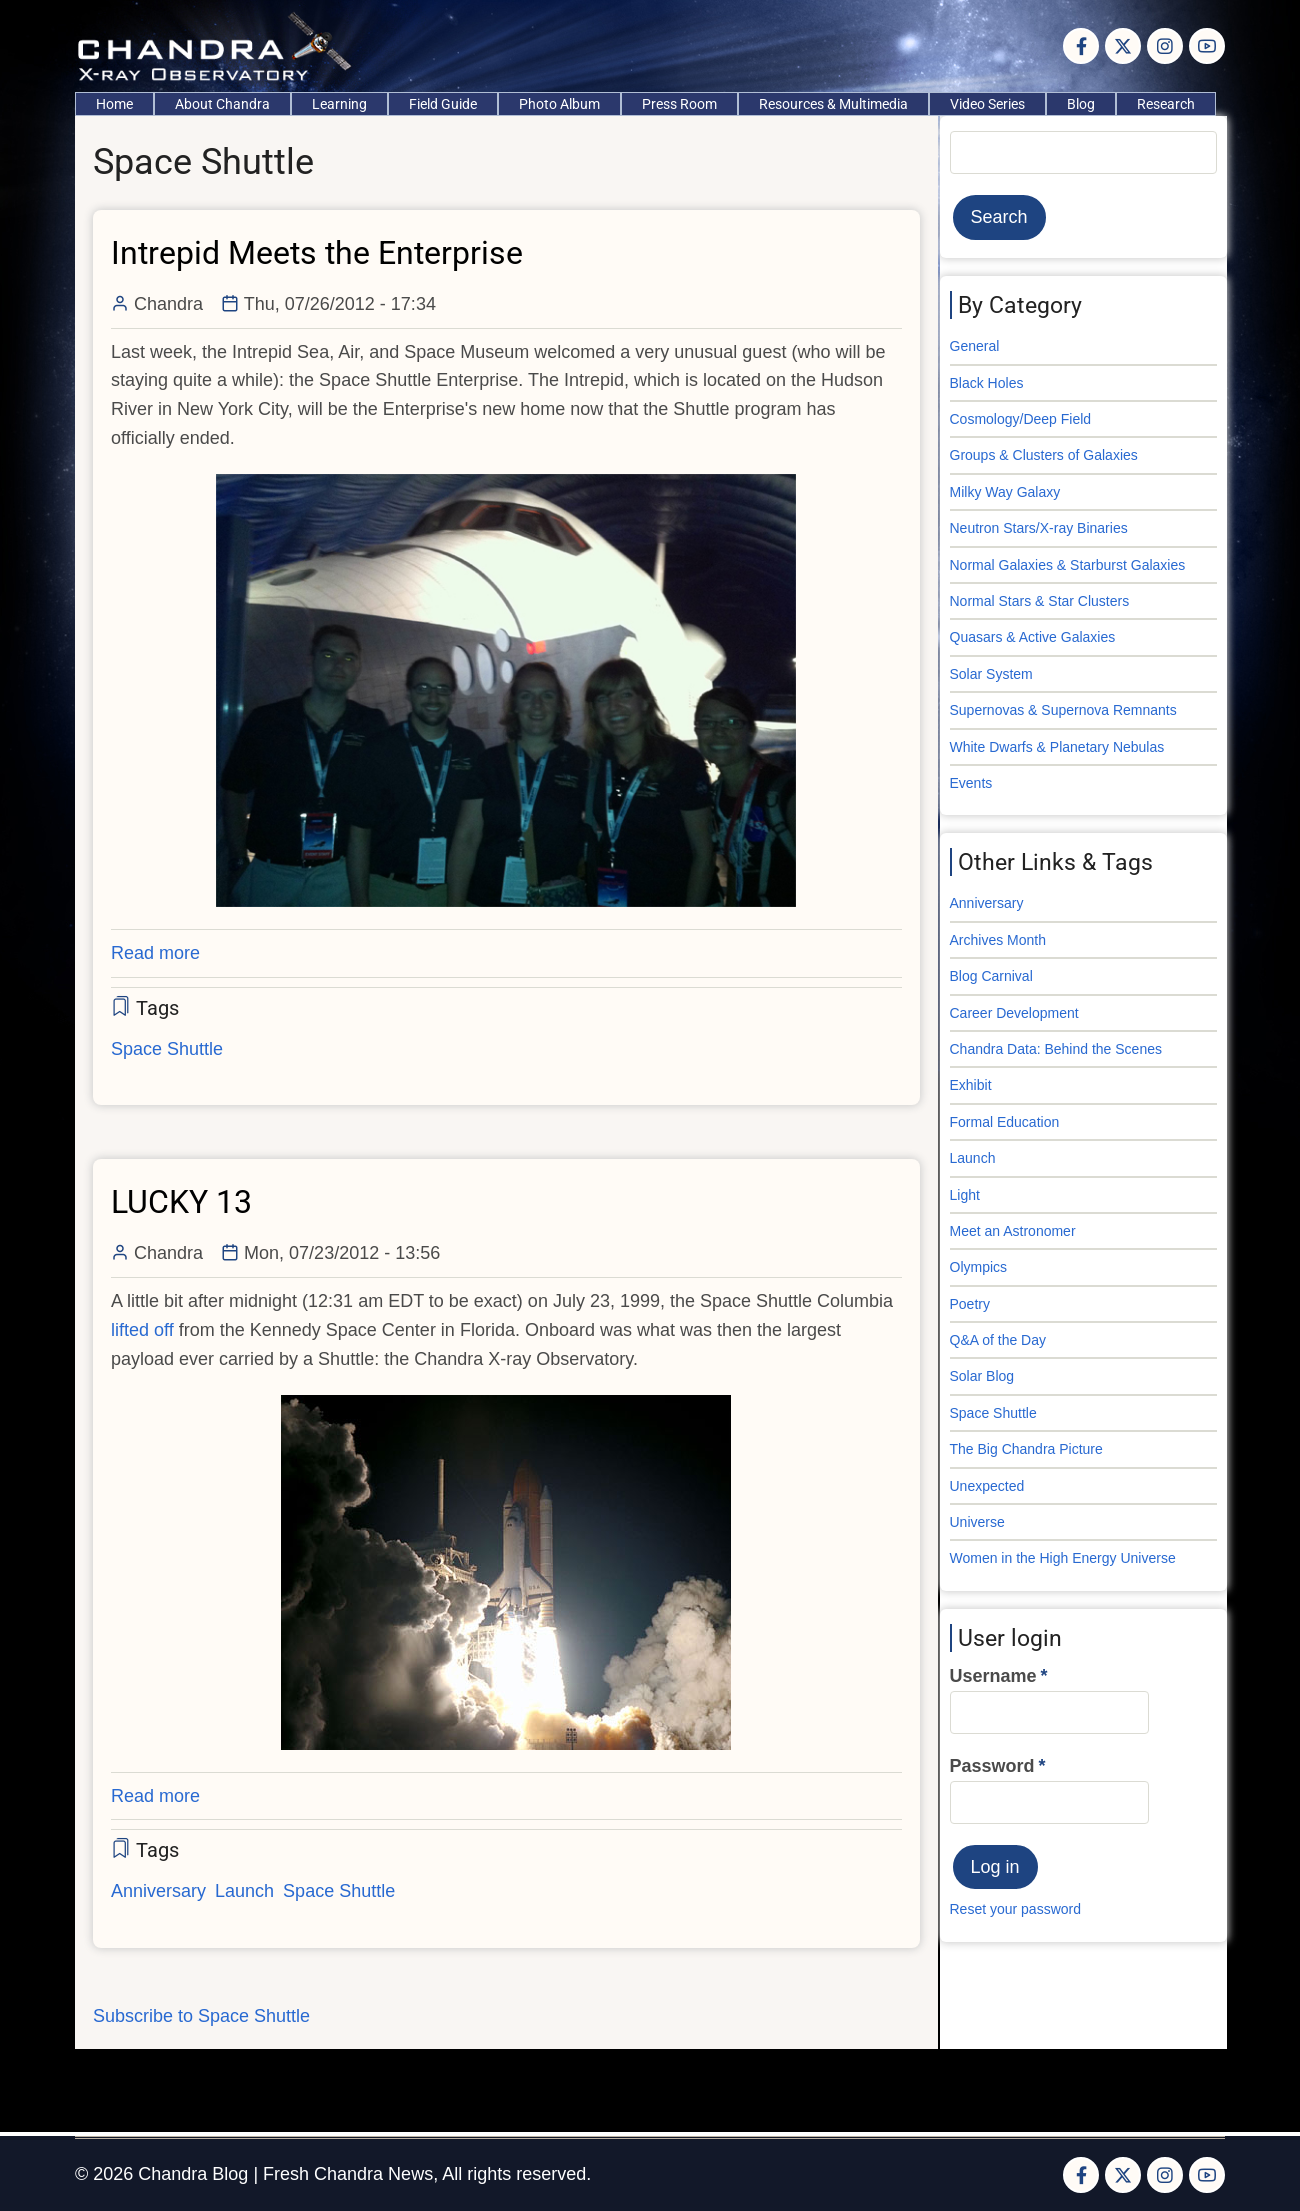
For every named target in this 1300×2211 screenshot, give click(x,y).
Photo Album (559, 104)
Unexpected (987, 1486)
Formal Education (1005, 1122)
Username (993, 1676)
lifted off (142, 1330)
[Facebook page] (1081, 46)
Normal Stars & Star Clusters (1040, 601)
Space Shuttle (167, 1049)
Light (965, 1195)
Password (992, 1766)
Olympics (979, 1267)
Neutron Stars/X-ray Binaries (1039, 528)
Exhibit (971, 1085)
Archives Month (998, 940)
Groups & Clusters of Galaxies (1044, 455)
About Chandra (222, 104)
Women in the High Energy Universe (1063, 1558)
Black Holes (987, 383)
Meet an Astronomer (1013, 1231)
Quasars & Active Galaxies (1033, 637)
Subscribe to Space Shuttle (201, 2016)
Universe (977, 1522)
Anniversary (158, 1891)
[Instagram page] (1165, 46)
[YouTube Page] (1207, 46)
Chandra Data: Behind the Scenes (1056, 1049)
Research (1166, 104)
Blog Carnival (991, 976)
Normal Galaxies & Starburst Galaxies (1068, 565)
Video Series (987, 104)
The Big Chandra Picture (1026, 1449)
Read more (155, 953)
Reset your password (1016, 1909)
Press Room (679, 104)
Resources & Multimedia (833, 104)
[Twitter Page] (1123, 46)
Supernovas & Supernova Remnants (1063, 710)
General (975, 346)
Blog (1081, 104)
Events (971, 783)
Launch (244, 1891)
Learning (339, 104)
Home (114, 104)
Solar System (991, 674)
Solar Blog (982, 1376)
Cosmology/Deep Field (1021, 419)
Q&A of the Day (998, 1340)
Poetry (970, 1304)
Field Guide (443, 104)
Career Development (1014, 1013)
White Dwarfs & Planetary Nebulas (1057, 747)
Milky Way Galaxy (1005, 492)
